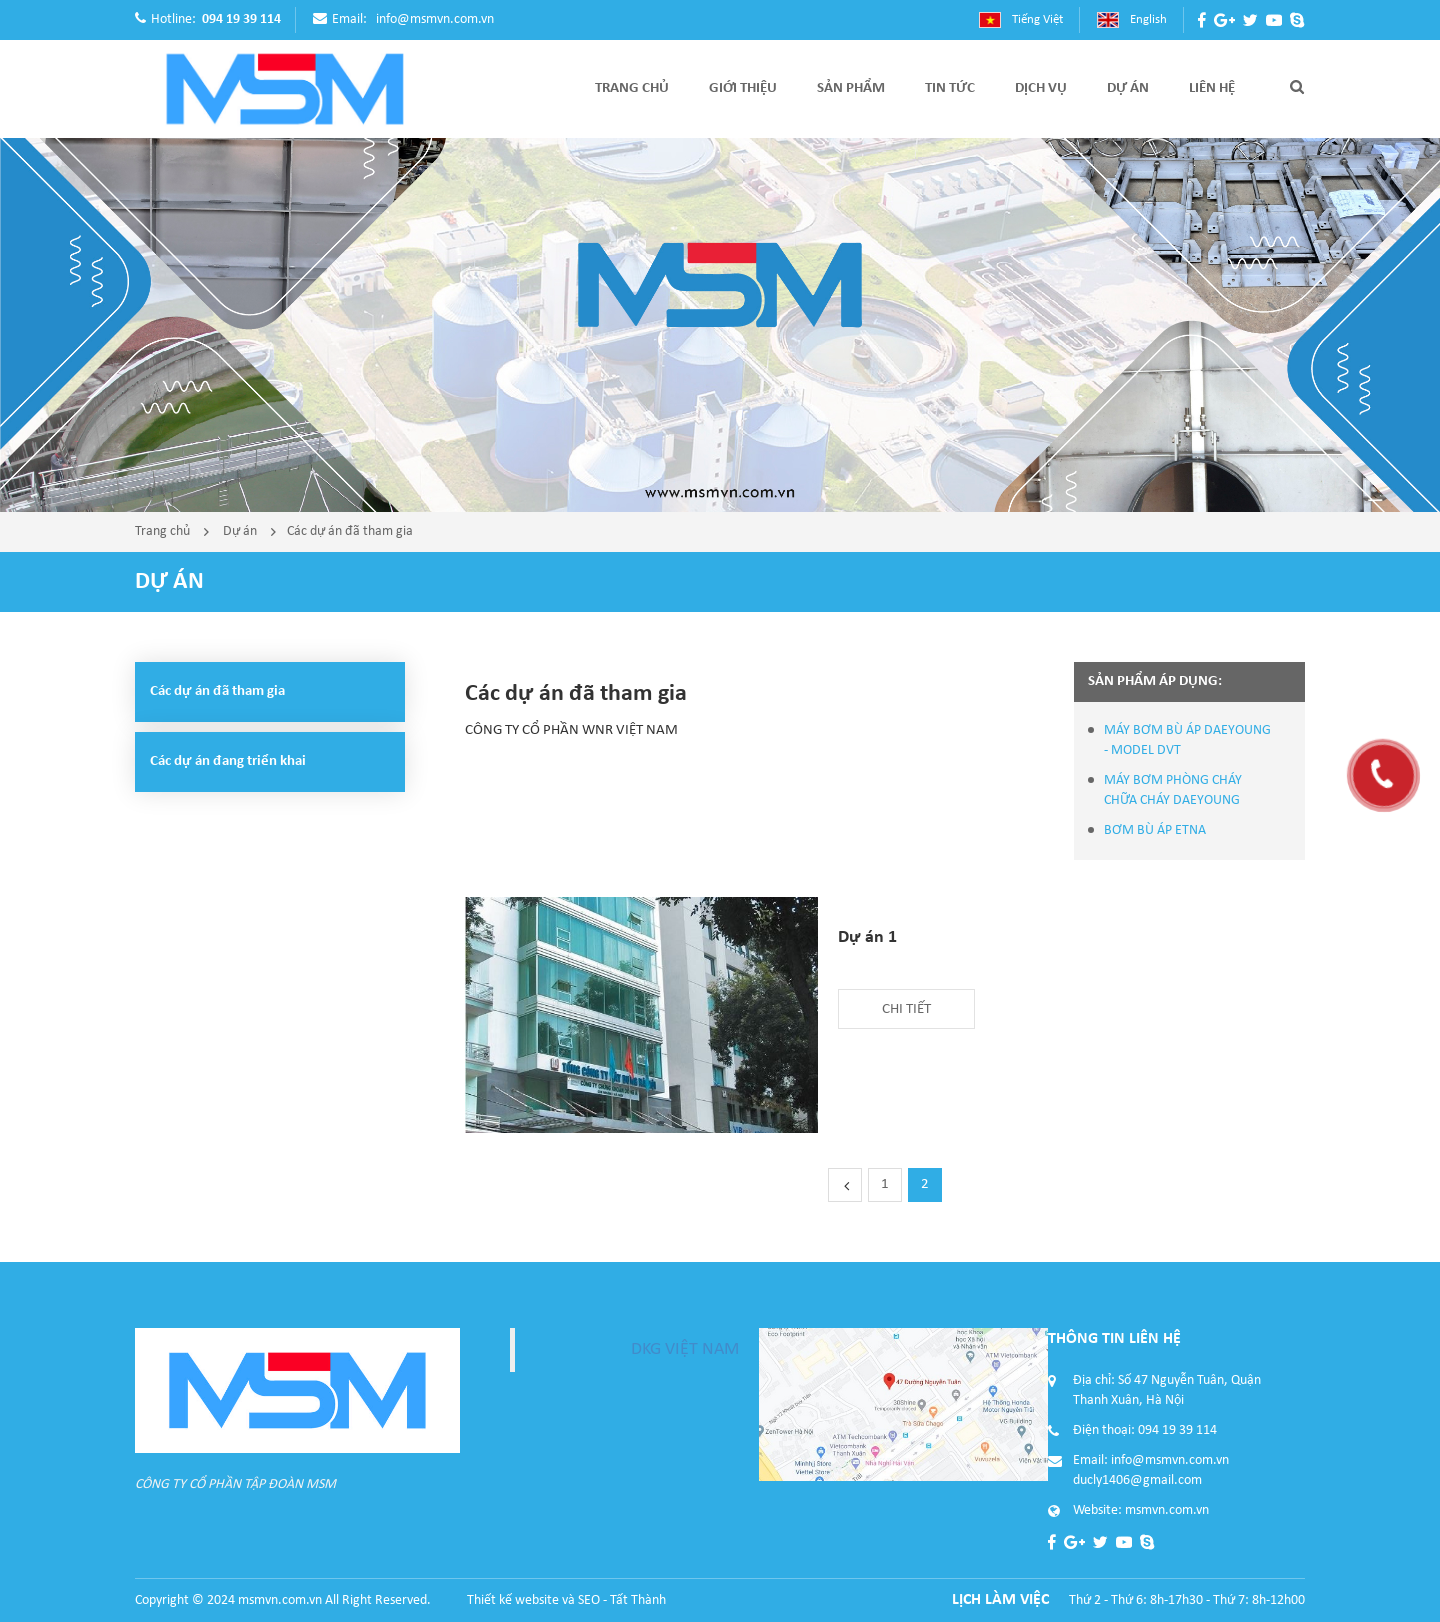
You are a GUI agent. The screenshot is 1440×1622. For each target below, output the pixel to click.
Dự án (240, 531)
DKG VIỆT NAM (685, 1349)
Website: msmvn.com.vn (1141, 1510)
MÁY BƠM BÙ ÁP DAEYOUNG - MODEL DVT (1187, 740)
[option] (720, 325)
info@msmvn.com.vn (435, 19)
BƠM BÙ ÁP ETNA (1155, 830)
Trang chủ (162, 531)
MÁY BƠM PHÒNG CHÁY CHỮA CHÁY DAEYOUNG (1173, 790)
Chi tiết (906, 1009)
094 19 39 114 (241, 19)
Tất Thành (638, 1600)
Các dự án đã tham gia (350, 531)
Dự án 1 (867, 937)
